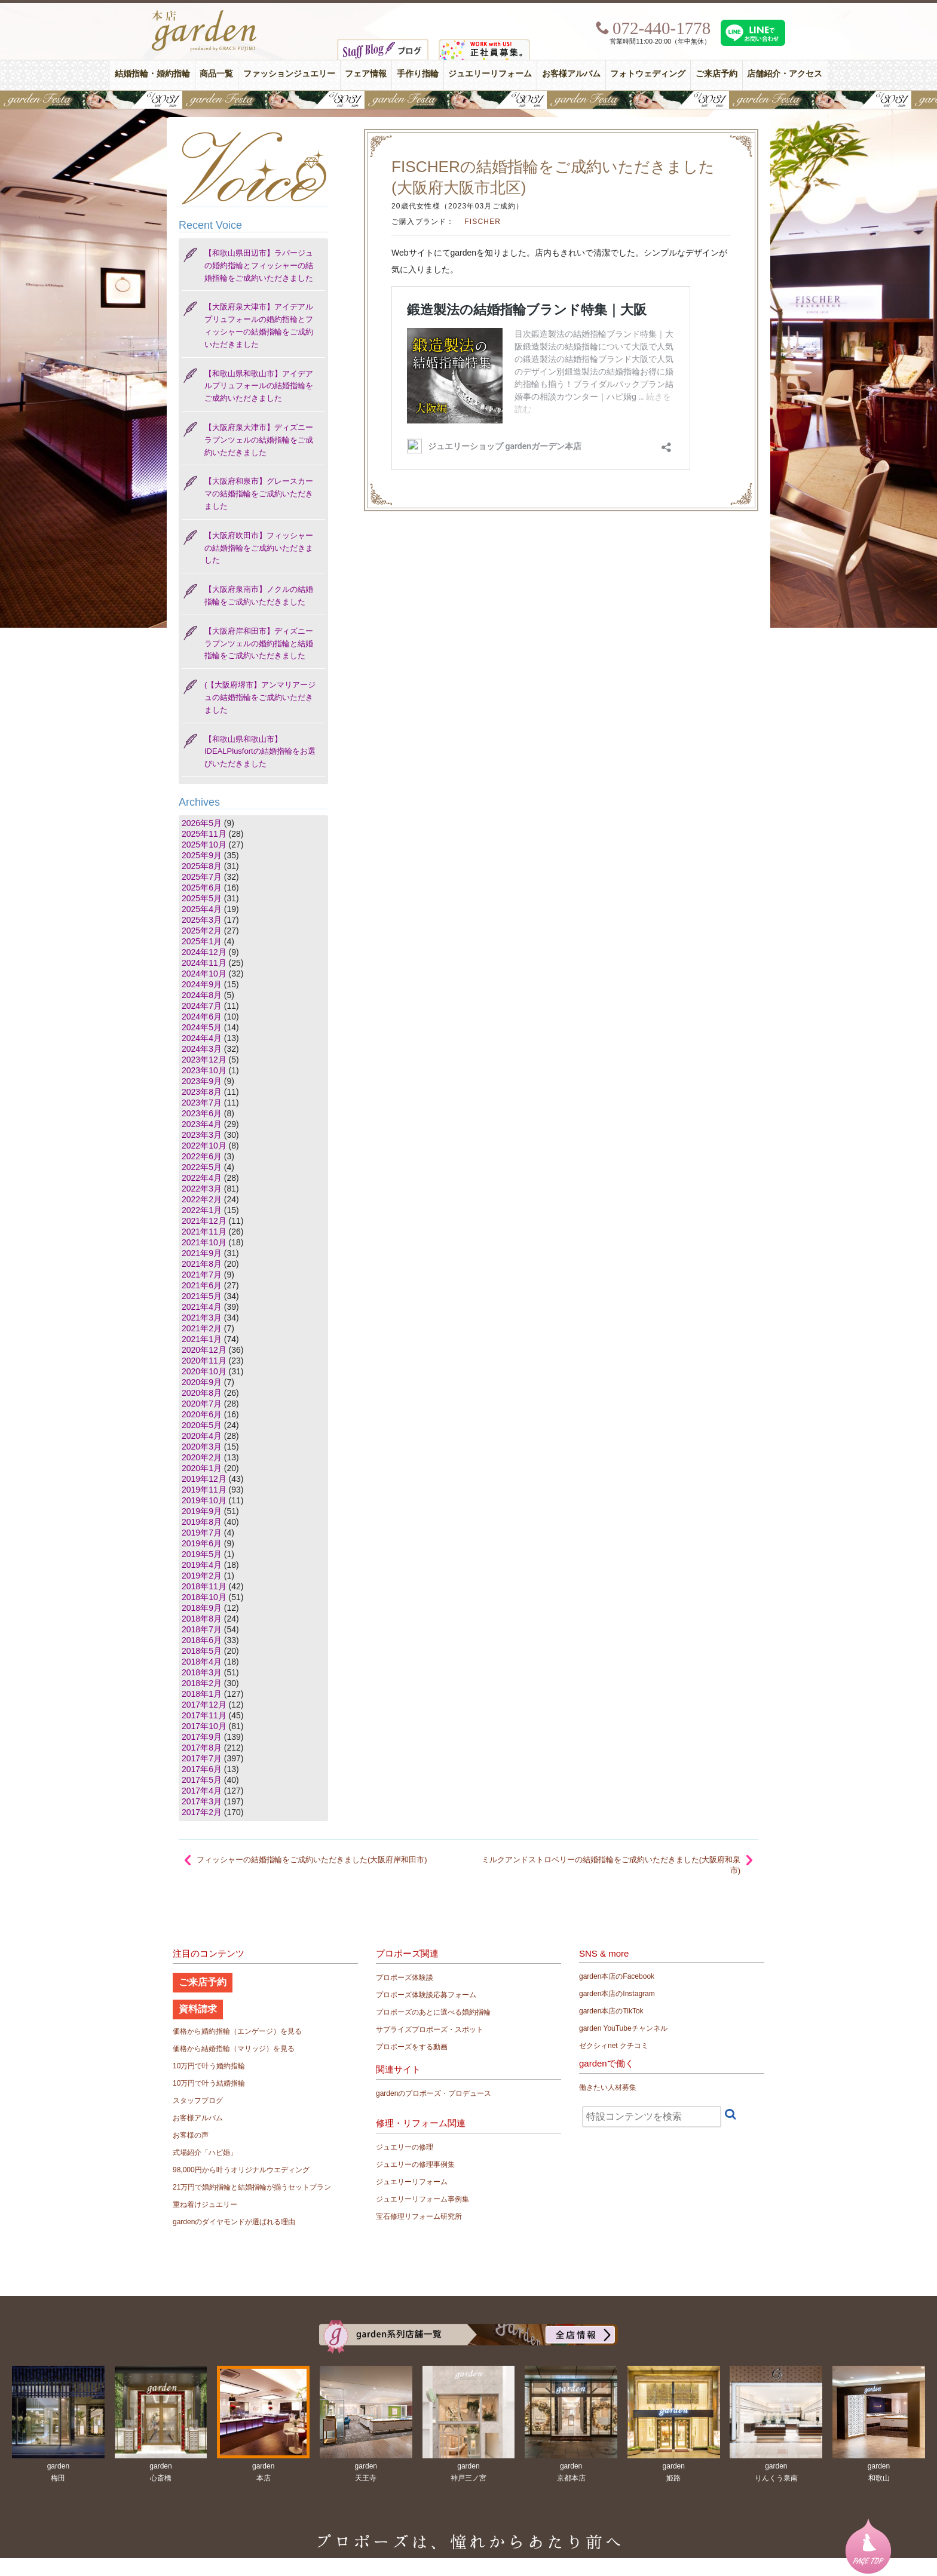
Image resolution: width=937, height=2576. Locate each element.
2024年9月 (202, 984)
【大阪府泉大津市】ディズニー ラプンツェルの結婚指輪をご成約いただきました (258, 440)
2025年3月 (202, 920)
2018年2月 (202, 1683)
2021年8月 (202, 1264)
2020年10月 (204, 1371)
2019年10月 (204, 1500)
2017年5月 (202, 1780)
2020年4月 (202, 1436)
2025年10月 (204, 844)
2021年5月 (202, 1296)
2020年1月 (202, 1468)
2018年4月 (202, 1661)
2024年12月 (204, 952)
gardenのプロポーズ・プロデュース (433, 2093)
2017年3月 (202, 1801)
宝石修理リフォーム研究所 (419, 2216)
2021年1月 (202, 1339)
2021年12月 (204, 1221)
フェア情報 (366, 73)
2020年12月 (204, 1350)
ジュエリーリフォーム (490, 73)
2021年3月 (202, 1317)
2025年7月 (202, 877)
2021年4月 (202, 1307)
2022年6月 (202, 1156)
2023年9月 (202, 1081)
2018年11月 (204, 1586)
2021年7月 (202, 1274)
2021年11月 (204, 1231)
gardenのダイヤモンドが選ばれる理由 (234, 2222)
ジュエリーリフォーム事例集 (422, 2199)
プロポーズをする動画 (412, 2047)
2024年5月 (202, 1027)
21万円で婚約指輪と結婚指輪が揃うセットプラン (252, 2187)
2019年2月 (202, 1575)
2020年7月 (202, 1403)
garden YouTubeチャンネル (623, 2028)
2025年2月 (202, 930)
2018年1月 (202, 1694)
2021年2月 (202, 1328)
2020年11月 (204, 1360)
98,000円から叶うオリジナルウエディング (241, 2170)
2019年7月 (202, 1532)
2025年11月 (204, 834)
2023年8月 (202, 1092)
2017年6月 (202, 1769)
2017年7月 (202, 1758)
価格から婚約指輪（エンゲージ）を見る (237, 2031)
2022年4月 (202, 1178)
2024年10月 (204, 973)
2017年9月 (202, 1737)
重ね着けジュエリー (205, 2204)
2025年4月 (202, 909)
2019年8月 (202, 1522)
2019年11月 (204, 1489)
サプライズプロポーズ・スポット (429, 2029)
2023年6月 (202, 1113)
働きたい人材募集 (607, 2087)
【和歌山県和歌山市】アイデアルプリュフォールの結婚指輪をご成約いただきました (258, 386)
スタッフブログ (198, 2100)
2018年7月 (202, 1629)
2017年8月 (202, 1747)
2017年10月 (204, 1726)
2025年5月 (202, 898)
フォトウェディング (647, 73)
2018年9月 (202, 1608)
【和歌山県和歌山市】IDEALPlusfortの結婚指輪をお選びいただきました (260, 752)
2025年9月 (202, 855)
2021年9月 (202, 1253)
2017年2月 (202, 1812)
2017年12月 (204, 1704)
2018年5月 (202, 1651)
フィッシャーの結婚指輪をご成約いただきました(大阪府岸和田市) (312, 1859)
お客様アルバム (571, 73)
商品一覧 (216, 73)
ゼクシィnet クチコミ (613, 2045)
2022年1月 (202, 1210)
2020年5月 (202, 1425)
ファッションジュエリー (289, 73)
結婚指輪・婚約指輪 (152, 73)
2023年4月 (202, 1124)
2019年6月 (202, 1543)
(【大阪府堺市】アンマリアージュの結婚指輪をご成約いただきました (260, 697)
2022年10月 (204, 1145)
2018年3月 (202, 1672)
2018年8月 (202, 1618)
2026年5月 (202, 823)
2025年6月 (202, 887)
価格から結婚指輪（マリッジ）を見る (234, 2048)
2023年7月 (202, 1102)
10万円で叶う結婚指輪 (209, 2083)
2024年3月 (202, 1049)
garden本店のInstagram (617, 1993)
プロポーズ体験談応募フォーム (426, 1995)
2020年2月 (202, 1457)
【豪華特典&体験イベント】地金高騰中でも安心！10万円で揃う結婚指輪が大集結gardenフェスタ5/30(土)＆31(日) (468, 100)
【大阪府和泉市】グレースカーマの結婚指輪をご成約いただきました (258, 494)
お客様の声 (191, 2135)
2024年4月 (202, 1038)
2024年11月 (204, 963)
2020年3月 (202, 1446)
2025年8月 (202, 866)
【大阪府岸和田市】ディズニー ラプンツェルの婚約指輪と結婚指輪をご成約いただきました (258, 644)
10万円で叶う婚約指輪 (209, 2066)
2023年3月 (202, 1135)
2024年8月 (202, 995)
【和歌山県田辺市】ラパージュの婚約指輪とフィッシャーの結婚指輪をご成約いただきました (258, 265)
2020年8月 (202, 1393)
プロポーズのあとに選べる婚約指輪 (433, 2012)
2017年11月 (204, 1715)
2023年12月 (204, 1059)
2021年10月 (204, 1242)
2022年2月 (202, 1199)
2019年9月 (202, 1511)
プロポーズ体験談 (404, 1977)
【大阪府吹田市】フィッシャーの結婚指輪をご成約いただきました (258, 548)
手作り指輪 (418, 73)
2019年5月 (202, 1554)
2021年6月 (202, 1285)
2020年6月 (202, 1414)
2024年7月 (202, 1006)
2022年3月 (202, 1188)
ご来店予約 (716, 73)
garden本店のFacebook (616, 1976)
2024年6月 (202, 1016)
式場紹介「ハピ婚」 (205, 2152)
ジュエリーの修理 (404, 2147)
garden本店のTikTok (611, 2011)
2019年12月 (204, 1479)
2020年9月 (202, 1382)
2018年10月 (204, 1597)
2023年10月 (204, 1070)
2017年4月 (202, 1790)
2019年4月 (202, 1565)
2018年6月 (202, 1640)
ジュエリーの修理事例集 (415, 2164)
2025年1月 (202, 941)
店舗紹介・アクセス (784, 73)
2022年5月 (202, 1167)
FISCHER (482, 221)
